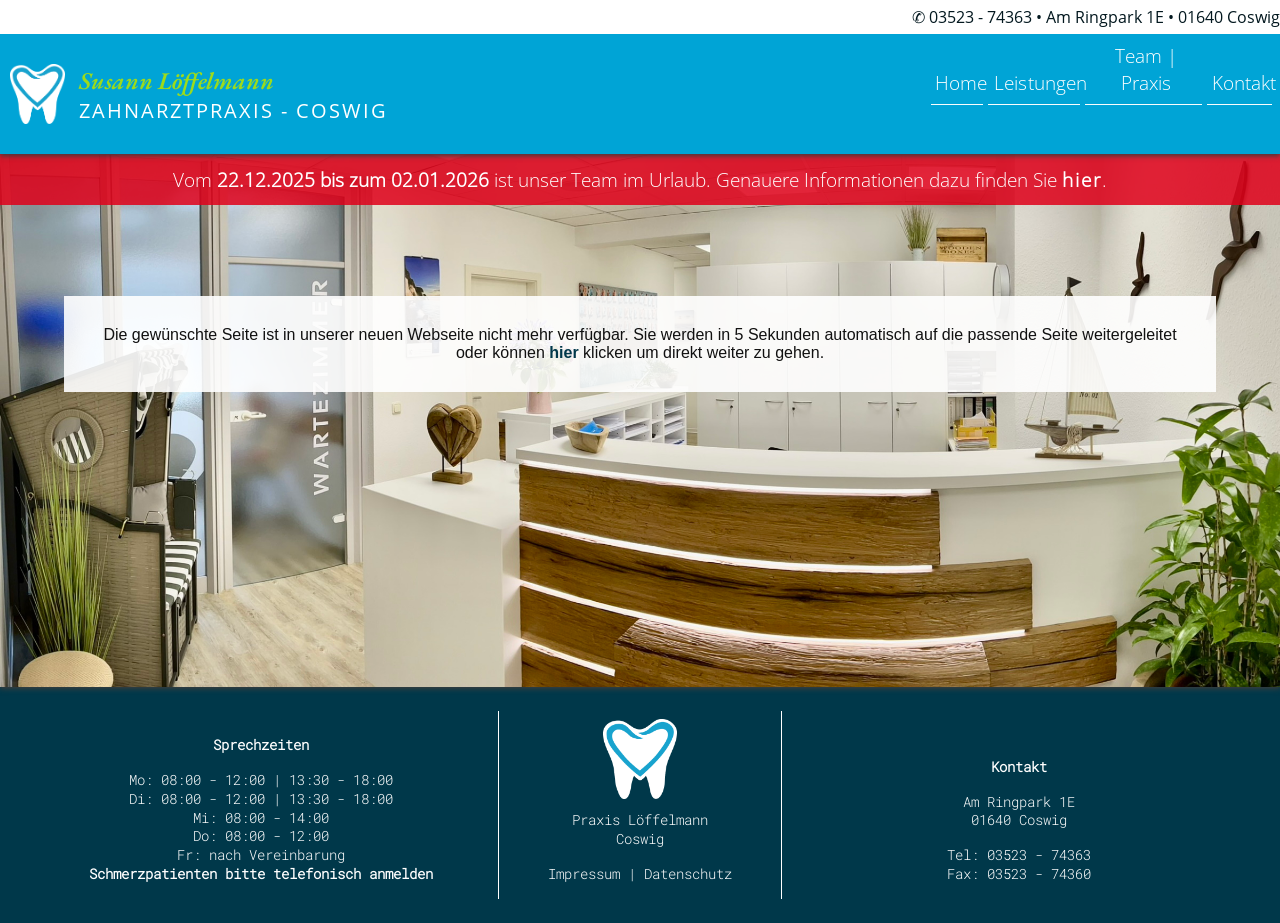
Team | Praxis (1109, 67)
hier (563, 352)
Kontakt (1228, 67)
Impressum (584, 873)
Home (877, 67)
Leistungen (976, 67)
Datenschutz (688, 873)
